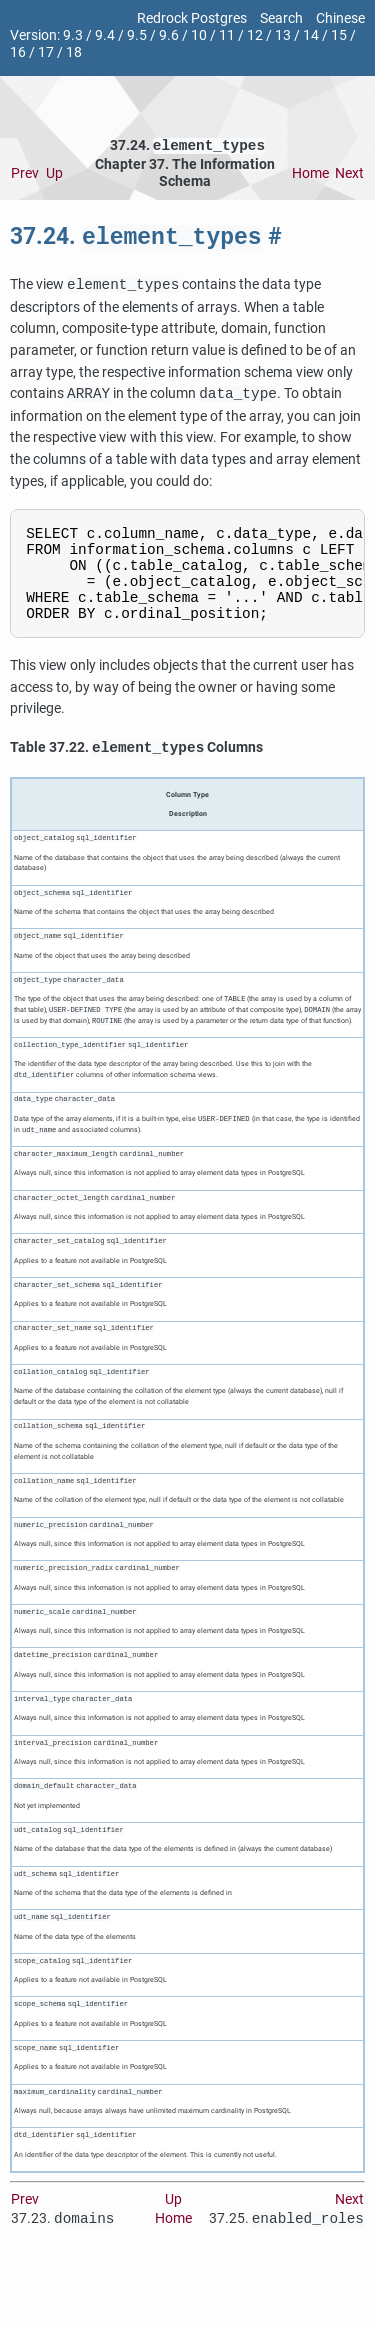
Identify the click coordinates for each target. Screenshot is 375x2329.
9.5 (137, 35)
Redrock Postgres (192, 18)
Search (281, 18)
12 (255, 35)
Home (310, 175)
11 (227, 35)
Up (54, 175)
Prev (25, 175)
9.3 (73, 35)
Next (349, 175)
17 (46, 52)
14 (311, 35)
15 (339, 35)
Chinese (340, 18)
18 (74, 52)
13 (283, 35)
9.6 (169, 35)
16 (18, 52)
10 (199, 35)
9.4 (105, 35)
